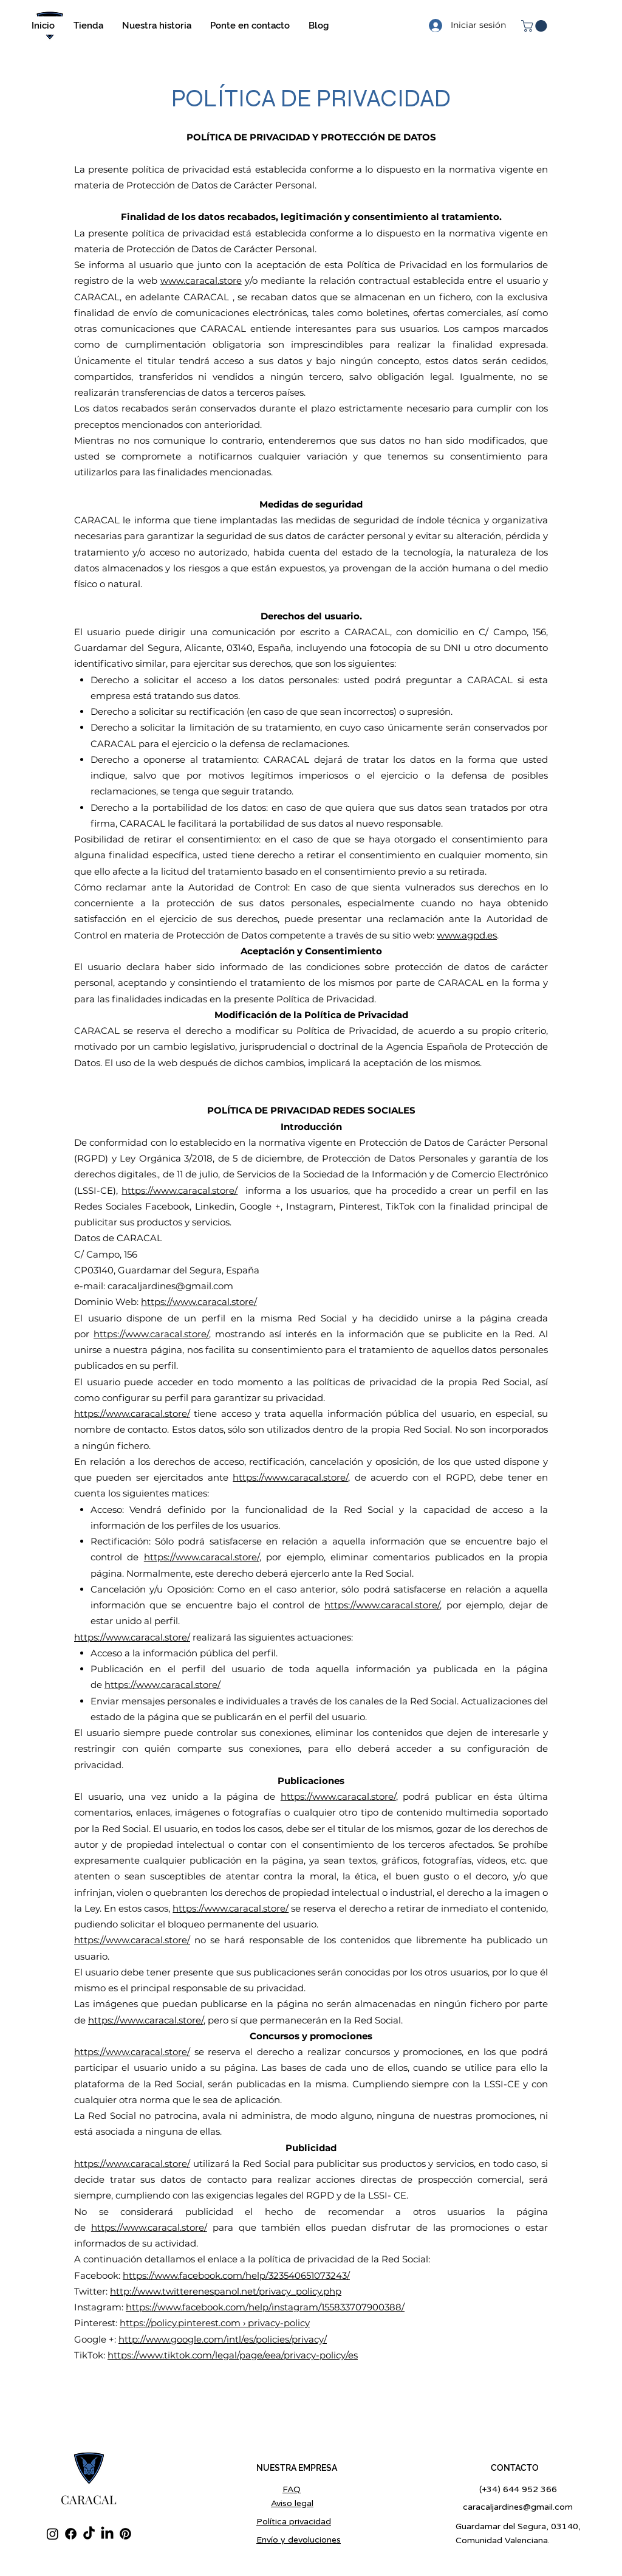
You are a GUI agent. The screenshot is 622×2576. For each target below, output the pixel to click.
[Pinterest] (125, 2533)
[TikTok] (89, 2533)
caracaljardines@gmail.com (170, 1286)
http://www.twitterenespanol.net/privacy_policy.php (225, 2291)
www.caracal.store (201, 280)
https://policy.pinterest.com (180, 2323)
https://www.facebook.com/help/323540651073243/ (236, 2275)
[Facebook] (70, 2533)
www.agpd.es (467, 935)
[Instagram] (52, 2533)
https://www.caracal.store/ (179, 1190)
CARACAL (89, 2499)
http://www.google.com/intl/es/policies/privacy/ (222, 2339)
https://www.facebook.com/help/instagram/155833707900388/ (265, 2307)
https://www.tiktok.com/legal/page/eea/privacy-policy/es (233, 2355)
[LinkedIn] (107, 2533)
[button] (535, 26)
